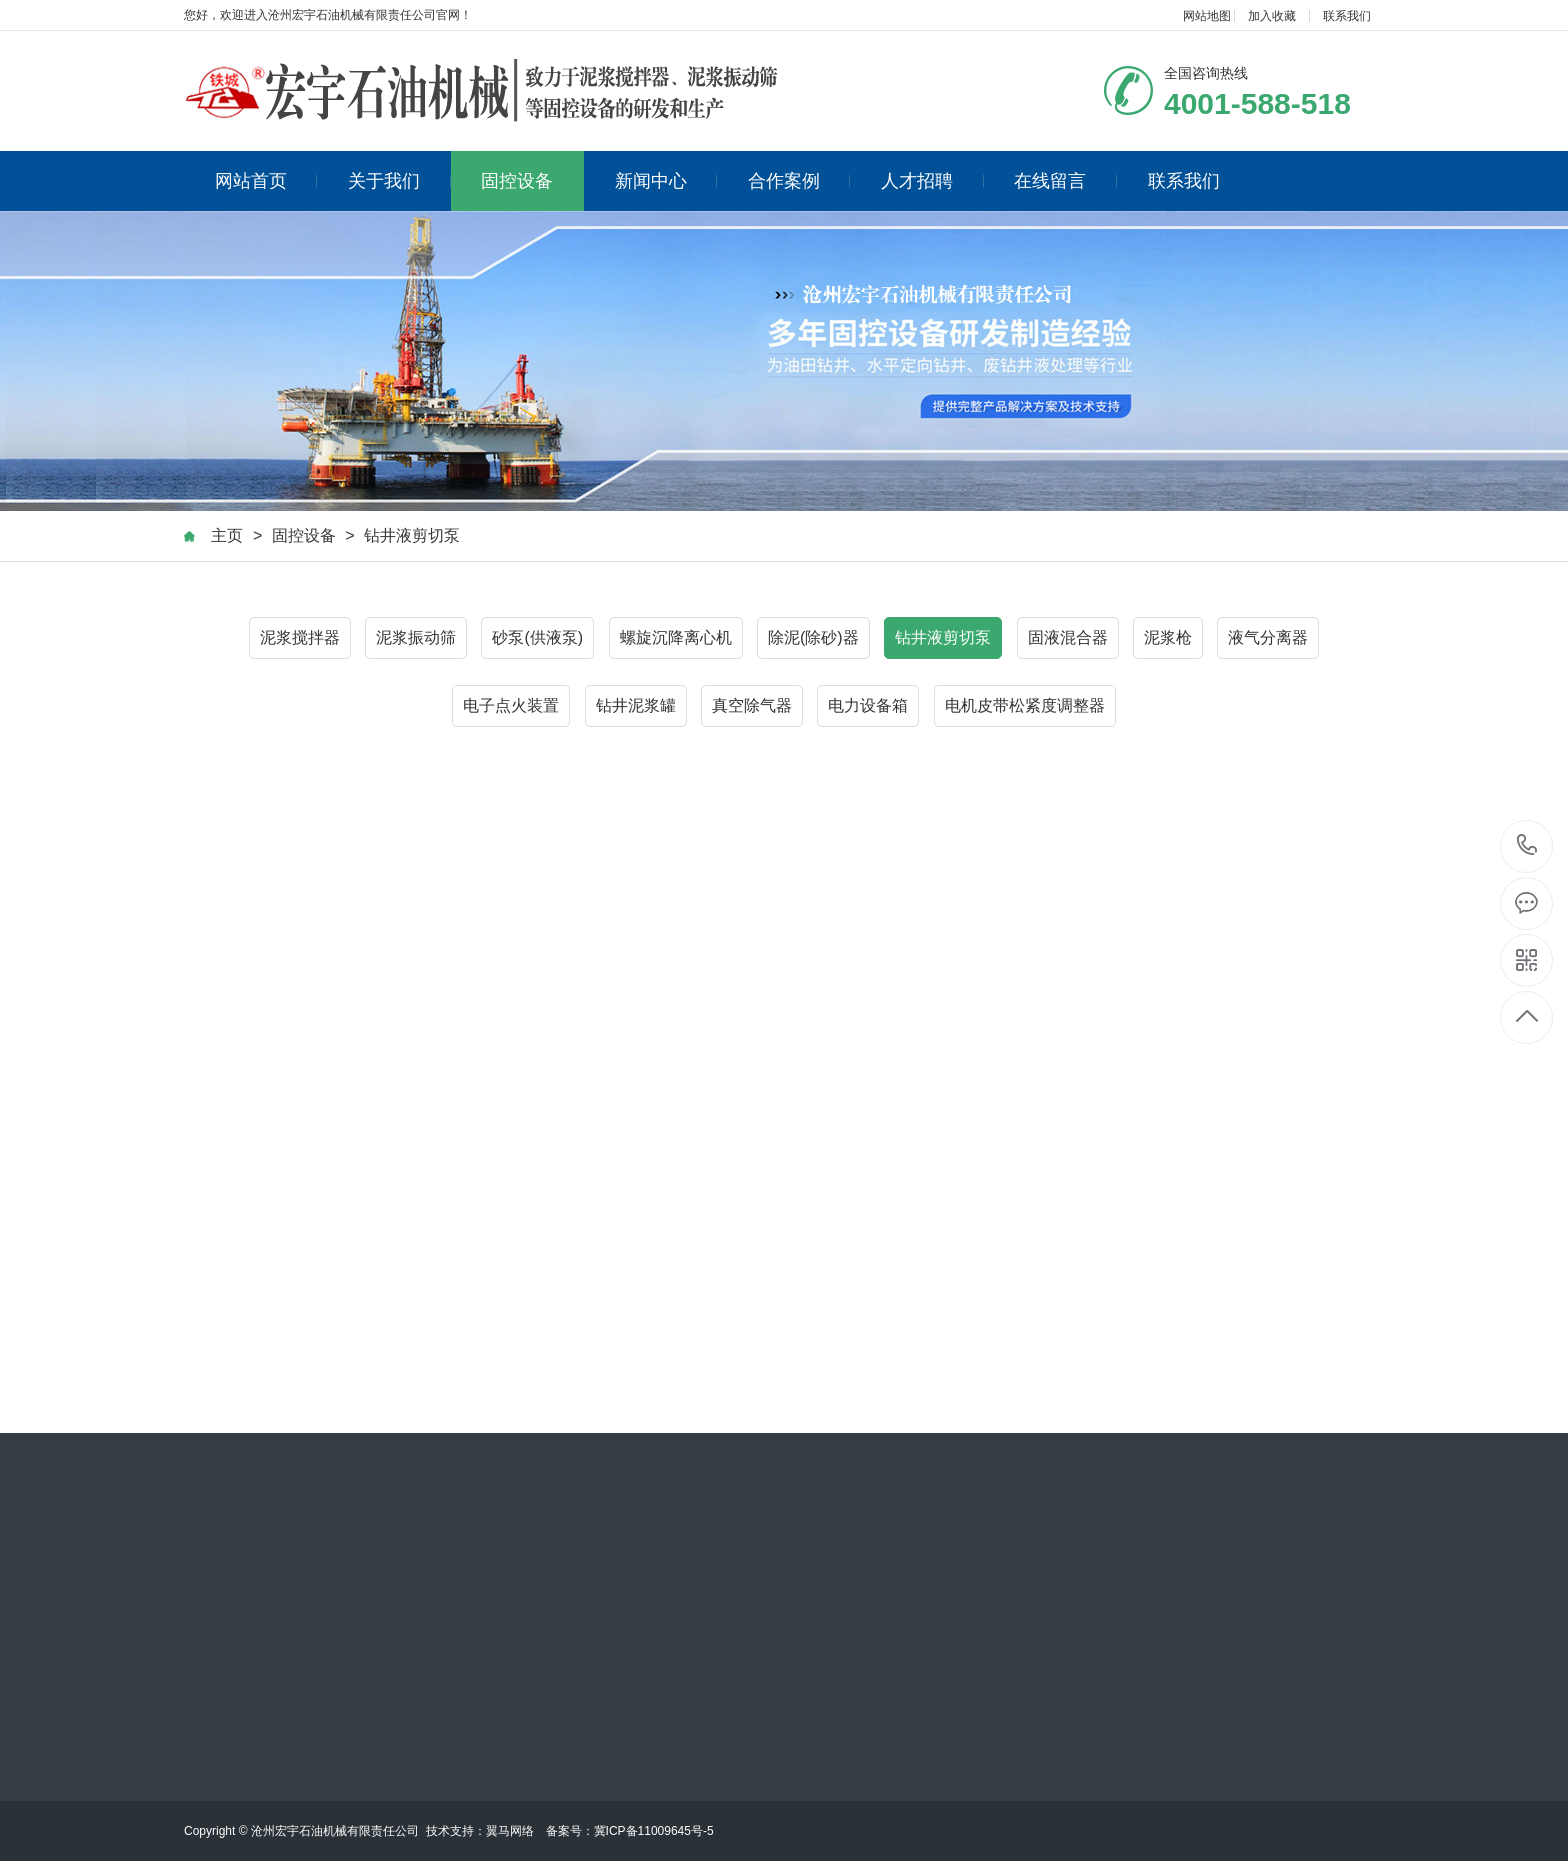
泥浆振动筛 (416, 637)
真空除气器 (752, 705)
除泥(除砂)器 (813, 637)
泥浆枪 (1168, 637)
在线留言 (1065, 181)
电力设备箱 (868, 705)
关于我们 (399, 181)
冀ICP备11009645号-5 (654, 1831)
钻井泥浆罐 (636, 705)
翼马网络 (510, 1831)
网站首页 (266, 181)
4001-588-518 (1527, 846)
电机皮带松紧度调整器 (1025, 705)
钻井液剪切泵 (412, 535)
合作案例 (799, 181)
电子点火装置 (511, 705)
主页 (227, 535)
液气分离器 (1268, 637)
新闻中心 (666, 181)
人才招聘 (932, 181)
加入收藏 (1272, 16)
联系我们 (1347, 16)
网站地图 (1207, 16)
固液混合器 (1068, 637)
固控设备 (517, 181)
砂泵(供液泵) (537, 637)
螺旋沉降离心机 (676, 637)
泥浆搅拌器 (300, 637)
